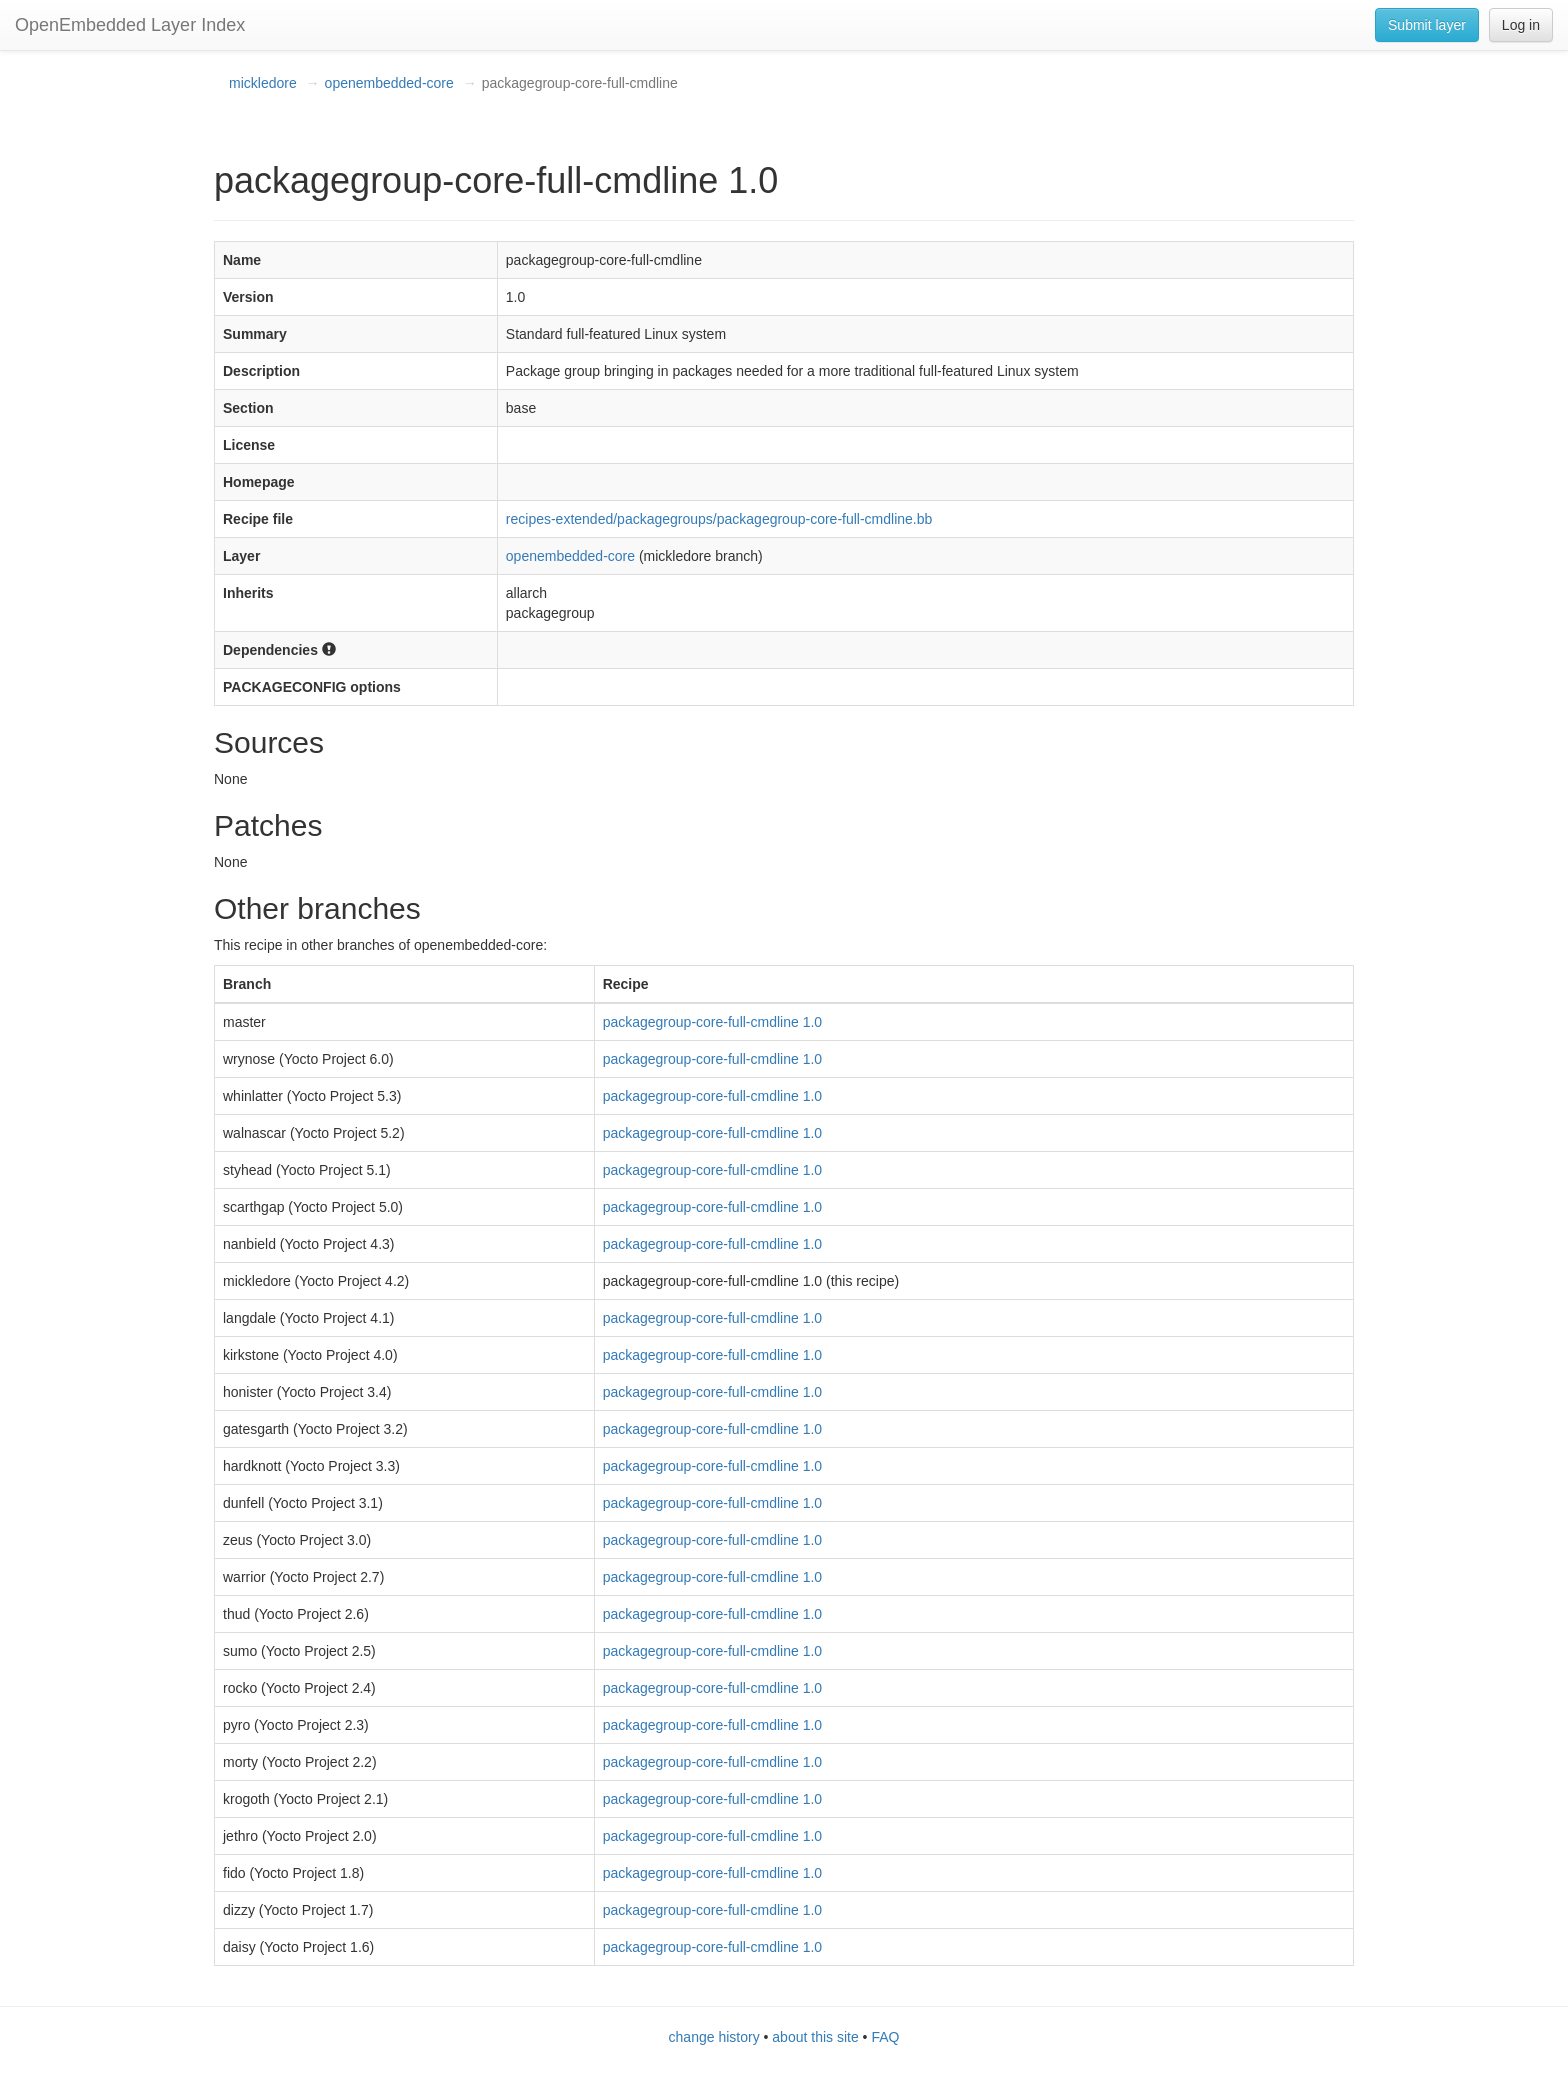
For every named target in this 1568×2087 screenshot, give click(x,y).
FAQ (885, 2037)
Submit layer (1427, 25)
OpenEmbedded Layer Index (130, 25)
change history (714, 2037)
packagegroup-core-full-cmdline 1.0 (712, 1022)
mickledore (263, 83)
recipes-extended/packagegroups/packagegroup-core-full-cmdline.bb (719, 519)
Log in (1521, 25)
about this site (815, 2037)
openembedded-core (389, 83)
